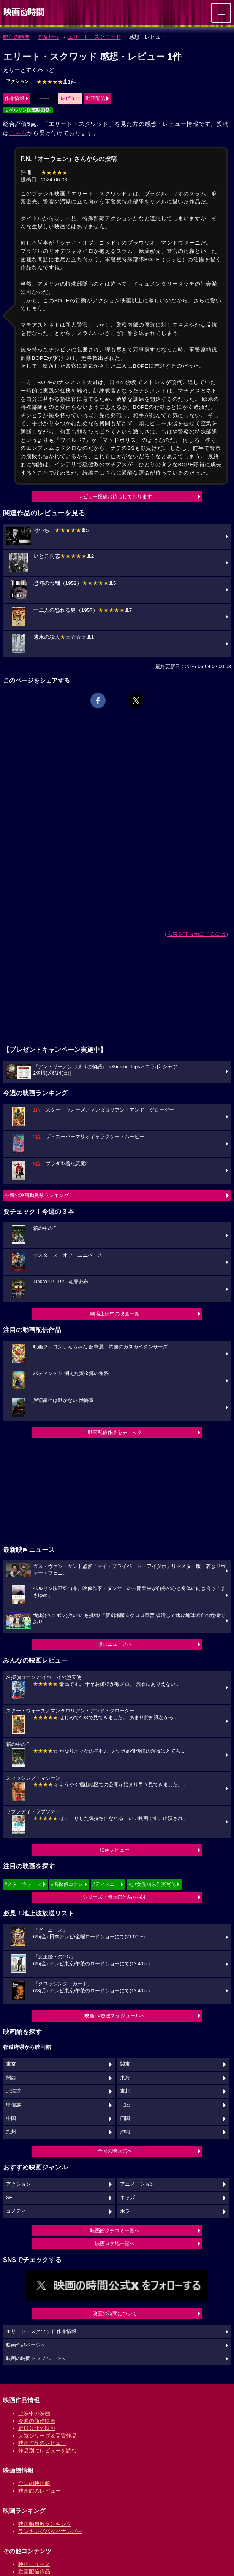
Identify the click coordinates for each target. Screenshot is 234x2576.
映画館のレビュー (39, 2491)
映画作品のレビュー (42, 2443)
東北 (125, 2091)
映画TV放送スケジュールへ (114, 2016)
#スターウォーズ (23, 1884)
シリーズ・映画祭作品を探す (115, 1897)
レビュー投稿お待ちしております (115, 496)
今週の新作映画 (36, 2421)
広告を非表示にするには (196, 934)
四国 (125, 2118)
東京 (11, 2064)
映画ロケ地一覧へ (114, 2243)
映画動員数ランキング (44, 2524)
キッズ (127, 2197)
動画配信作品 (34, 2571)
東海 (125, 2077)
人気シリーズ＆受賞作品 (47, 2436)
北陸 (125, 2104)
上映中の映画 (34, 2413)
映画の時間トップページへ (35, 2358)
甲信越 (13, 2104)
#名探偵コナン (67, 1884)
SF (9, 2197)
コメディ (16, 2211)
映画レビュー (115, 1850)
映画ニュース (34, 2564)
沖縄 (125, 2131)
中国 (11, 2118)
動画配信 (95, 98)
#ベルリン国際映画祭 (28, 110)
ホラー (127, 2211)
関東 (125, 2064)
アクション (17, 81)
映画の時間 (16, 37)
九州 (11, 2131)
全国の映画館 (34, 2483)
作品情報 (48, 37)
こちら (18, 133)
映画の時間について (115, 2313)
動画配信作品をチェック (115, 1432)
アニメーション (137, 2184)
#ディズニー (106, 1884)
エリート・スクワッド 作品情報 (41, 2331)
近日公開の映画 (36, 2428)
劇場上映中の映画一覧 (114, 1314)
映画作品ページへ (26, 2345)
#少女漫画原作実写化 (152, 1884)
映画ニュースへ (115, 1644)
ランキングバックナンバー (50, 2531)
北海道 (13, 2091)
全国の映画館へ (115, 2151)
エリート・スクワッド (94, 37)
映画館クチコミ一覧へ (114, 2230)
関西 (11, 2077)
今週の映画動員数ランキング (37, 1195)
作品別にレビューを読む (47, 2450)
